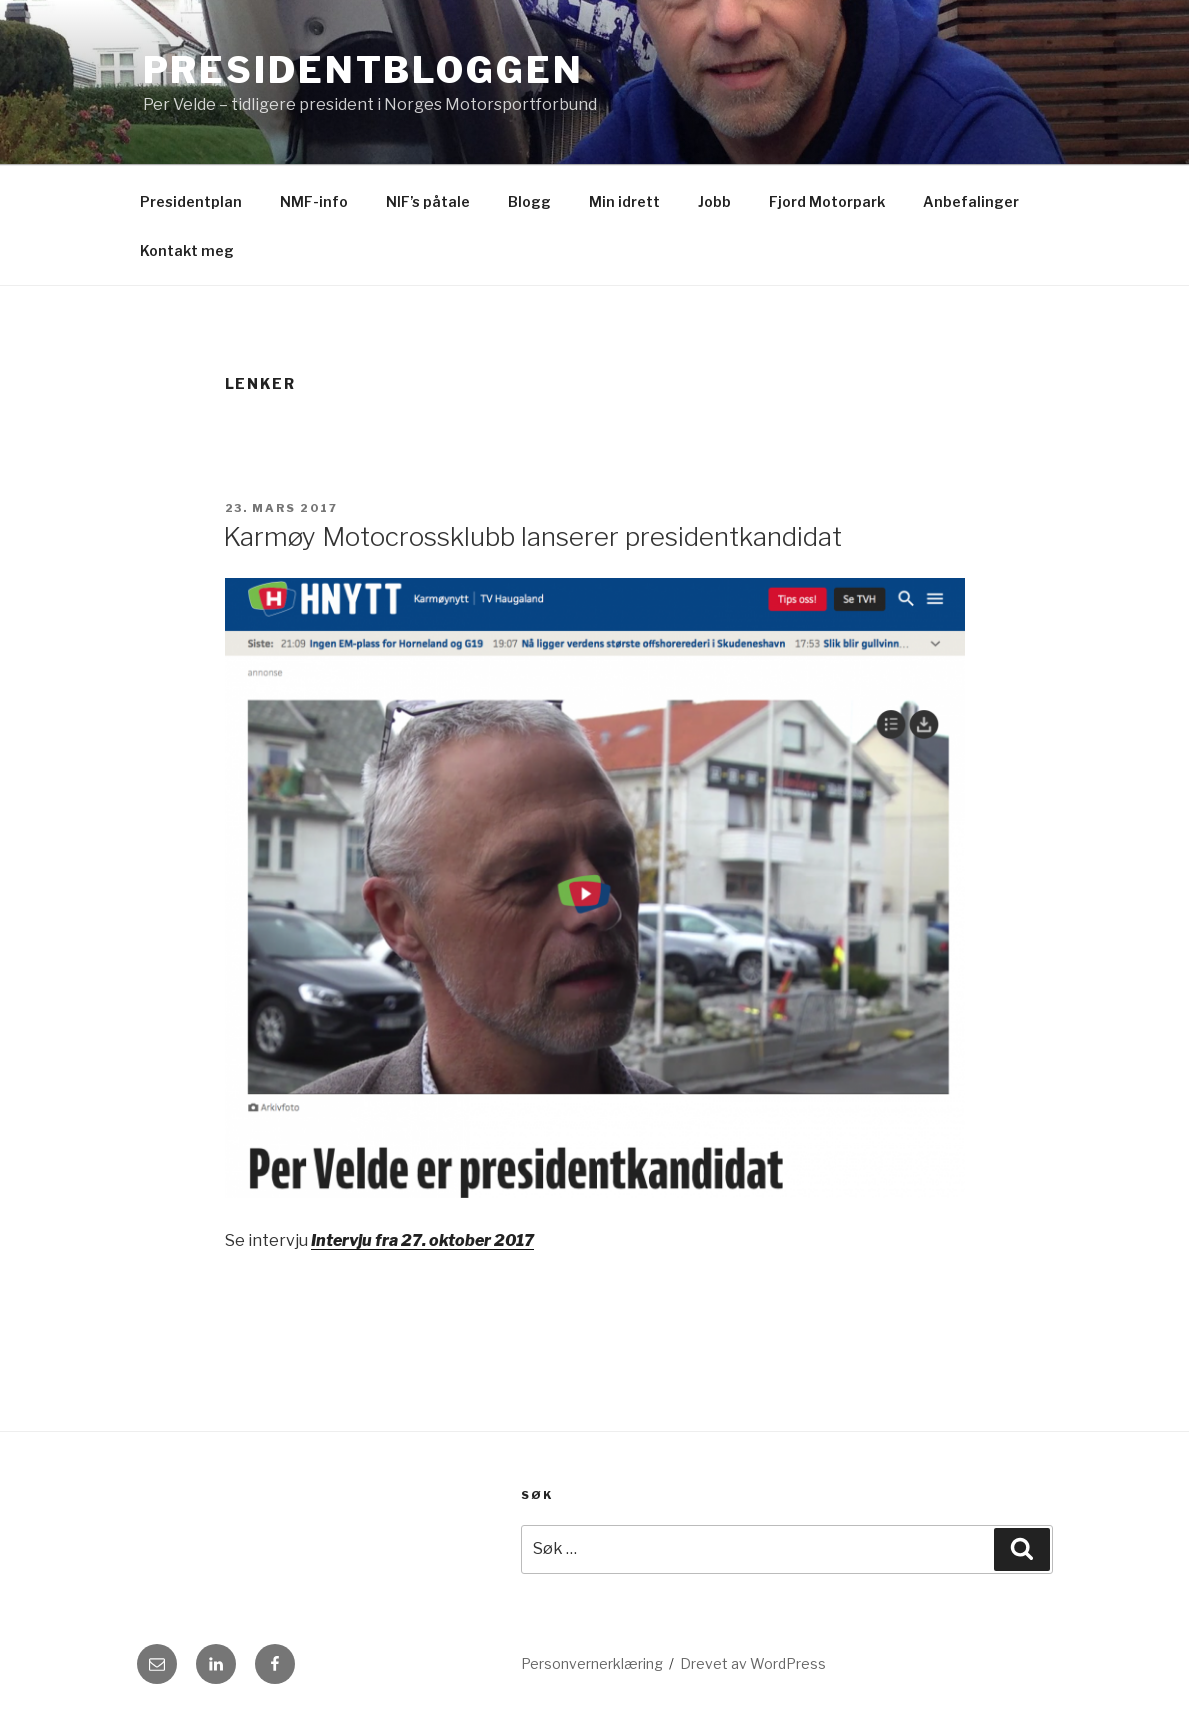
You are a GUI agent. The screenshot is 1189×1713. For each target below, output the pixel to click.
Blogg (529, 201)
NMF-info (314, 201)
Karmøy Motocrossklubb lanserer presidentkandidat (532, 536)
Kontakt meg (187, 250)
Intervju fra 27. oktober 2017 (422, 1240)
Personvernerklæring (592, 1663)
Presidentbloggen (363, 70)
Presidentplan (191, 201)
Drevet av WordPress (753, 1663)
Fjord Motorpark (827, 201)
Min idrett (624, 201)
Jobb (714, 201)
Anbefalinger (971, 201)
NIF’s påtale (428, 201)
